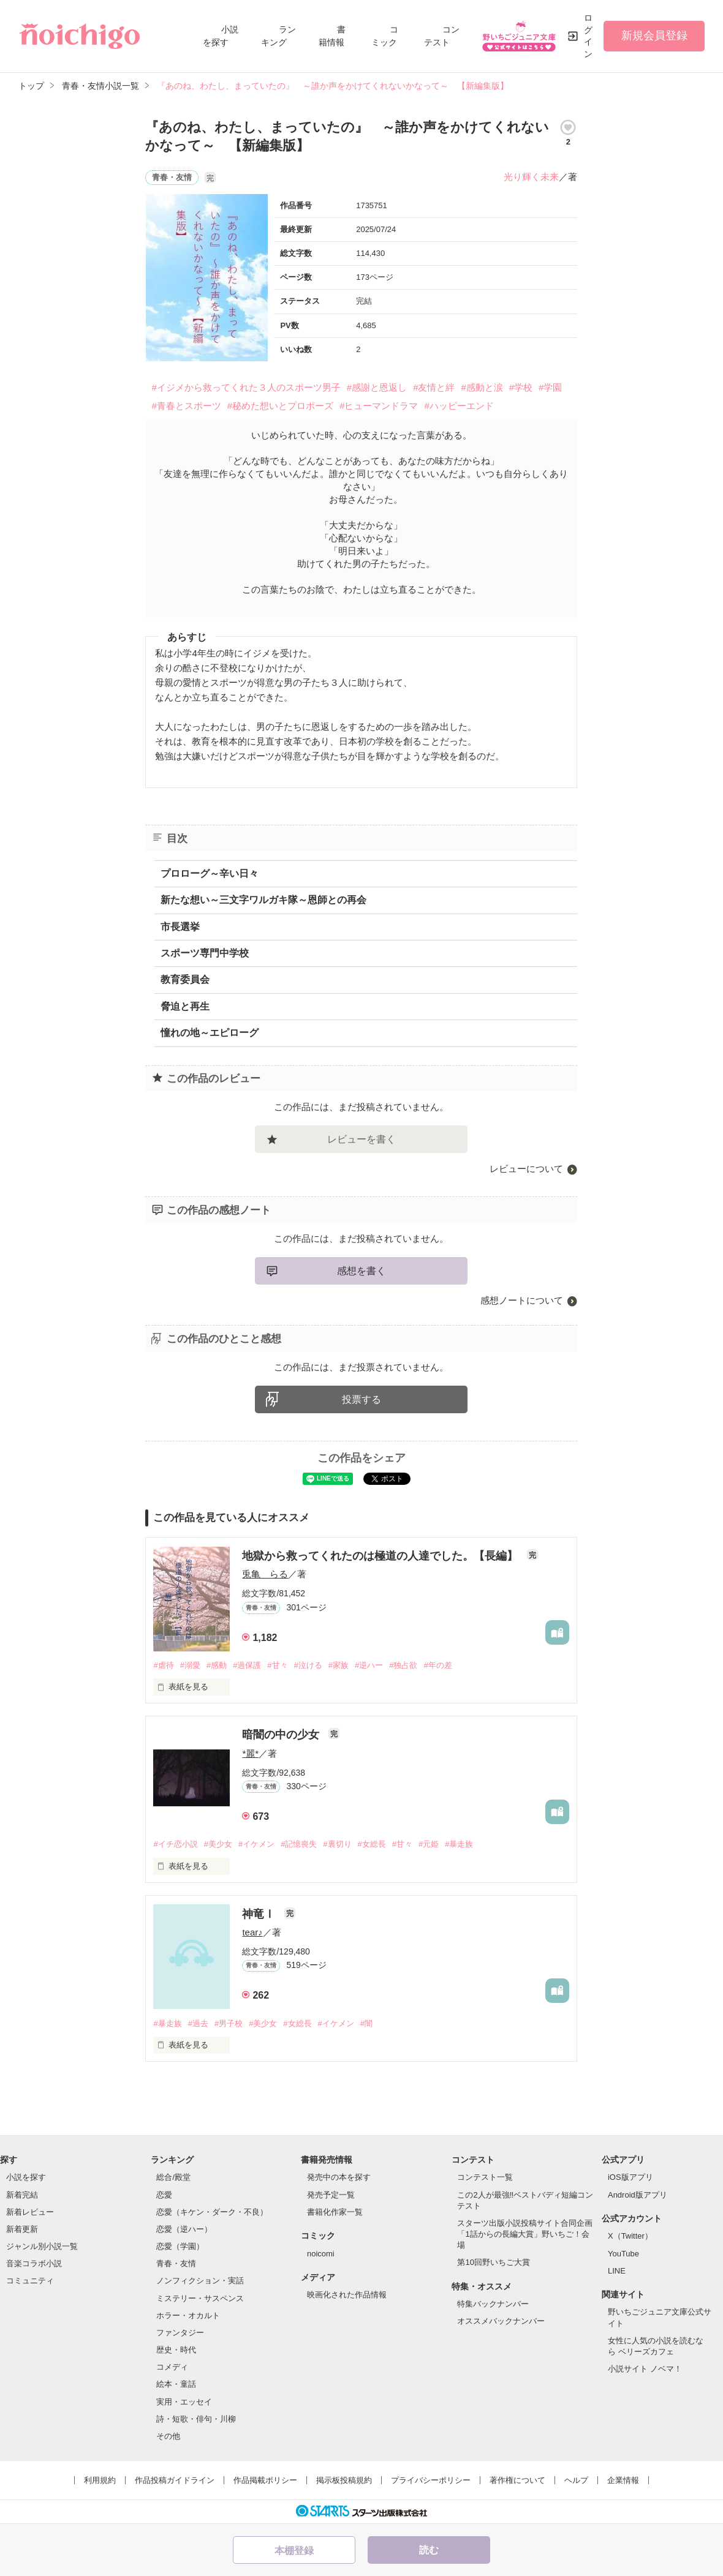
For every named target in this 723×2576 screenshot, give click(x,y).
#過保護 (247, 1665)
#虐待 (163, 1665)
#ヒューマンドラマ (378, 405)
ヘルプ (576, 2480)
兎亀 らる (265, 1574)
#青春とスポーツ (186, 405)
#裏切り (337, 1844)
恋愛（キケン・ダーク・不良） (212, 2212)
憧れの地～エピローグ (210, 1032)
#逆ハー (369, 1665)
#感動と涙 (481, 387)
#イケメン (256, 1844)
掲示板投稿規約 (344, 2480)
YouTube (623, 2253)
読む (429, 2550)
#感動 (216, 1665)
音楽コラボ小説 (34, 2263)
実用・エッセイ (184, 2401)
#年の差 (437, 1665)
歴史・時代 (176, 2349)
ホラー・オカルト (188, 2315)
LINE (617, 2270)
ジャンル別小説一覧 (42, 2246)
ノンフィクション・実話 (200, 2280)
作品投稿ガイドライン (174, 2480)
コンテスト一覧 (485, 2177)
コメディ (172, 2366)
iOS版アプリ (630, 2177)
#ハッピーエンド (458, 405)
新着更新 (22, 2229)
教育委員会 (185, 979)
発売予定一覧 (331, 2194)
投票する (361, 1399)
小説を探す (26, 2177)
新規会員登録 (654, 35)
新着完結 (22, 2194)
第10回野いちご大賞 (493, 2262)
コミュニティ (30, 2280)
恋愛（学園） (180, 2246)
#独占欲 (403, 1665)
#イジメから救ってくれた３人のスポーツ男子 (245, 387)
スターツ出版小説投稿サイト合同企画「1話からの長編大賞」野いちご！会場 (524, 2234)
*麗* (250, 1753)
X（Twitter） (630, 2235)
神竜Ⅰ (260, 1914)
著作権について (517, 2480)
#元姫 (428, 1844)
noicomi (321, 2253)
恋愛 (164, 2194)
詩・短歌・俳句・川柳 (196, 2419)
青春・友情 (176, 2263)
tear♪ (252, 1932)
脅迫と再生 (185, 1006)
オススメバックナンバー (501, 2321)
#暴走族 (459, 1844)
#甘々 (277, 1665)
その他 (168, 2436)
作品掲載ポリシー (265, 2480)
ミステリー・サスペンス (200, 2298)
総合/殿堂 (173, 2177)
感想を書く (361, 1271)
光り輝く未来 (531, 176)
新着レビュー (30, 2212)
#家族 (338, 1665)
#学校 (520, 387)
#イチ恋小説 (175, 1844)
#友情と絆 (434, 387)
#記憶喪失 (299, 1844)
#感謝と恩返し (377, 387)
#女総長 (372, 1844)
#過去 (198, 2023)
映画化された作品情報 (347, 2294)
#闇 (366, 2023)
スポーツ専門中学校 (205, 953)
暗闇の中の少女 (282, 1735)
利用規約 (100, 2480)
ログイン (588, 36)
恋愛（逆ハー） (184, 2229)
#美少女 (218, 1844)
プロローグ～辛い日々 (210, 873)
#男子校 (228, 2023)
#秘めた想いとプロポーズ (280, 405)
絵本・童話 (176, 2384)
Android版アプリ (637, 2194)
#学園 (550, 387)
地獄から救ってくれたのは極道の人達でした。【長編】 (381, 1556)
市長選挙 (180, 927)
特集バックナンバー (493, 2303)
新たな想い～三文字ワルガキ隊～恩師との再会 (263, 900)
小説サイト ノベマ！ (645, 2368)
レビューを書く (361, 1139)
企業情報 (623, 2480)
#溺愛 (190, 1665)
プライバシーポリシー (431, 2480)
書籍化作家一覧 (335, 2212)
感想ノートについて (521, 1300)
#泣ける (308, 1665)
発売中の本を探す (339, 2177)
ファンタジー (180, 2332)
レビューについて (526, 1168)
